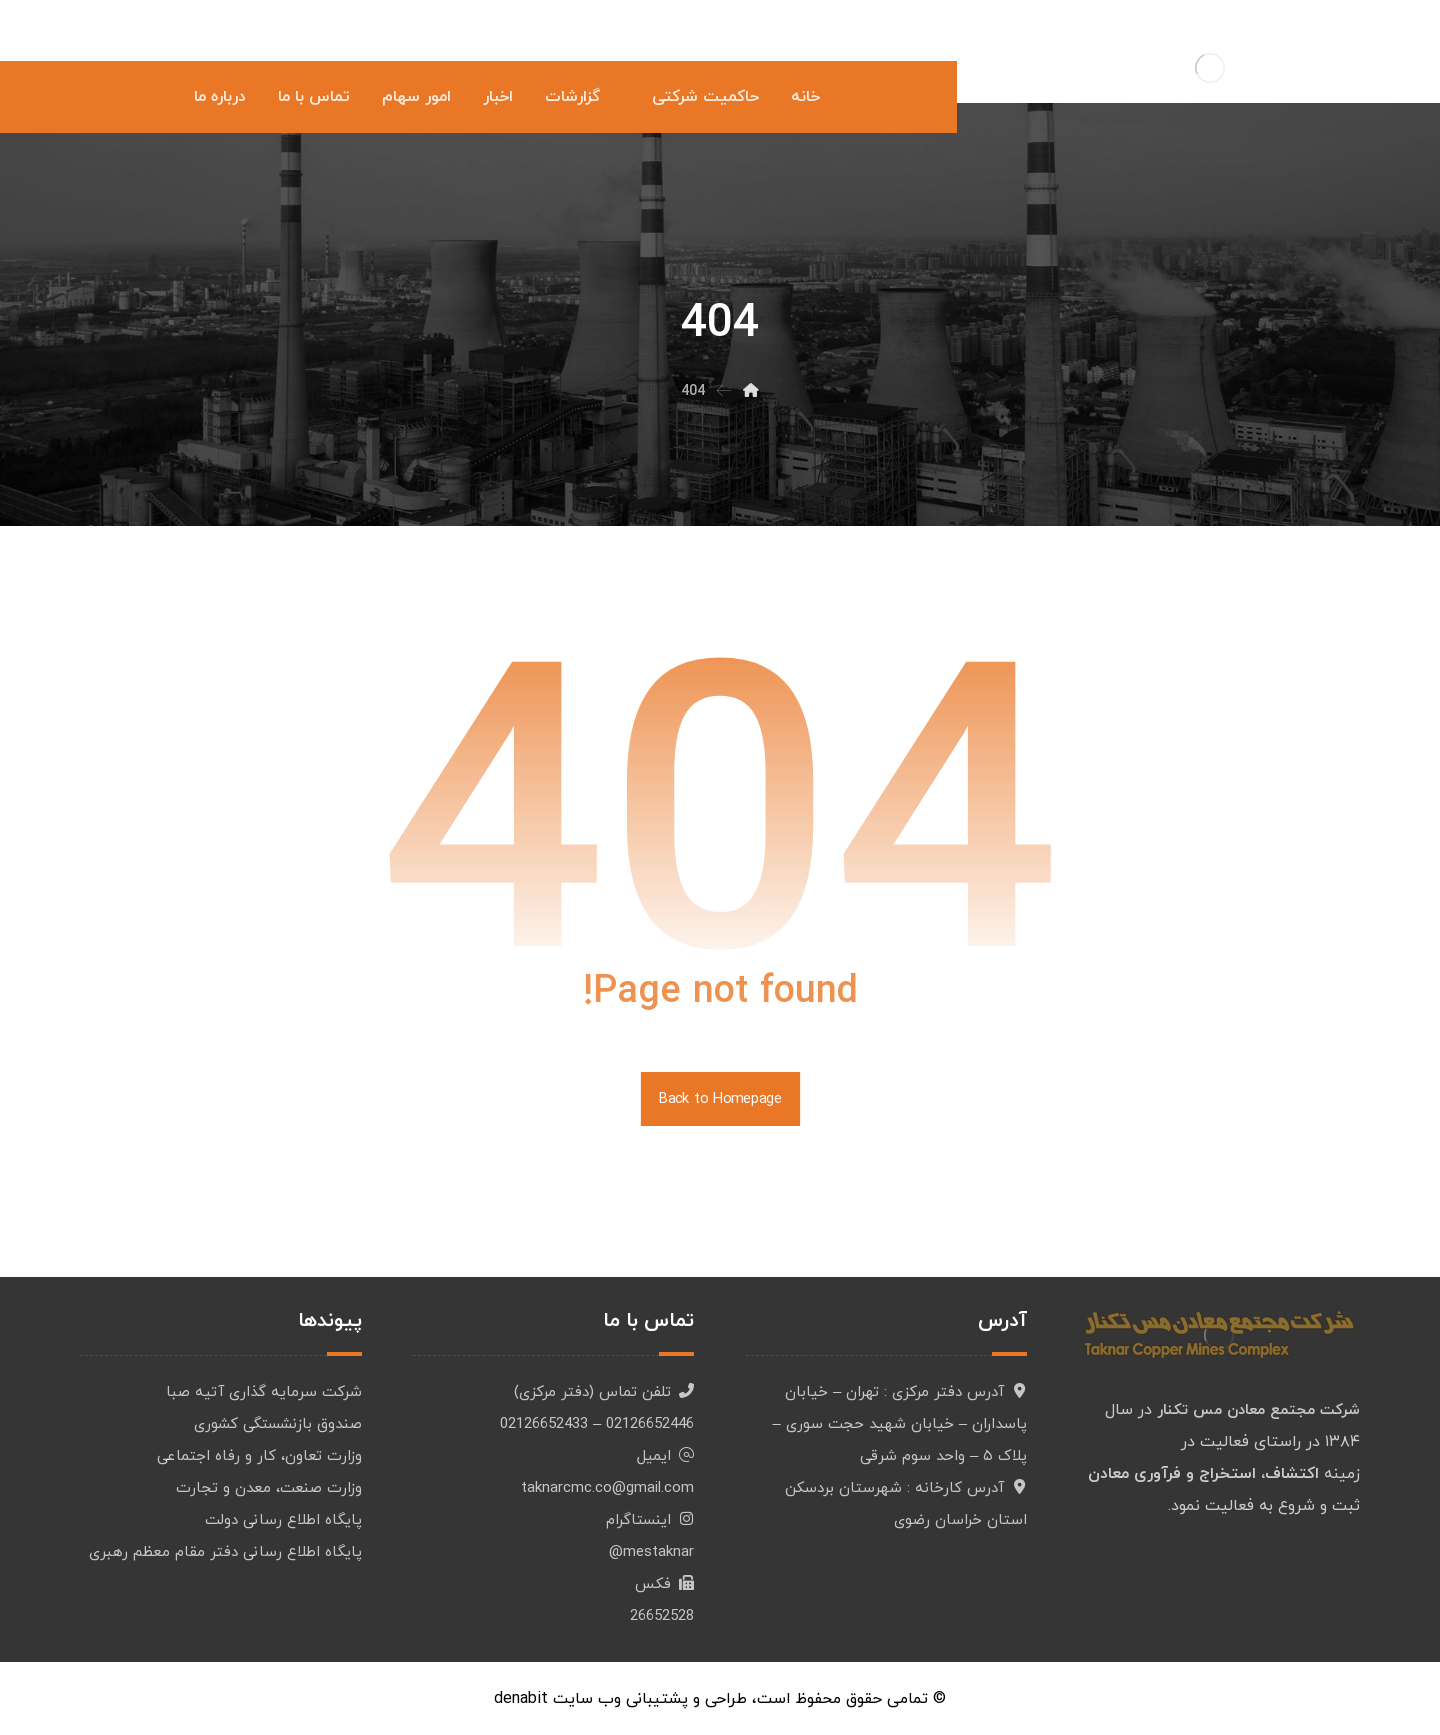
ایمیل (665, 1456)
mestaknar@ (651, 1552)
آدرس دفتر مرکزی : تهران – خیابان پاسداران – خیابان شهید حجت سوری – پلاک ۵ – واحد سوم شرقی (900, 1424)
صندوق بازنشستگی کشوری (278, 1424)
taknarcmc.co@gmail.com (607, 1488)
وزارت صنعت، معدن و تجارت (269, 1488)
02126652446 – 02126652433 (597, 1424)
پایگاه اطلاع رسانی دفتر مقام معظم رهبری (225, 1552)
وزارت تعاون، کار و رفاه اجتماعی (259, 1456)
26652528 (662, 1616)
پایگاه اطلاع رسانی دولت (283, 1520)
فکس (664, 1584)
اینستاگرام (650, 1520)
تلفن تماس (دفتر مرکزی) (604, 1392)
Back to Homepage (719, 1099)
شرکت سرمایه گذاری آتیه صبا (264, 1392)
